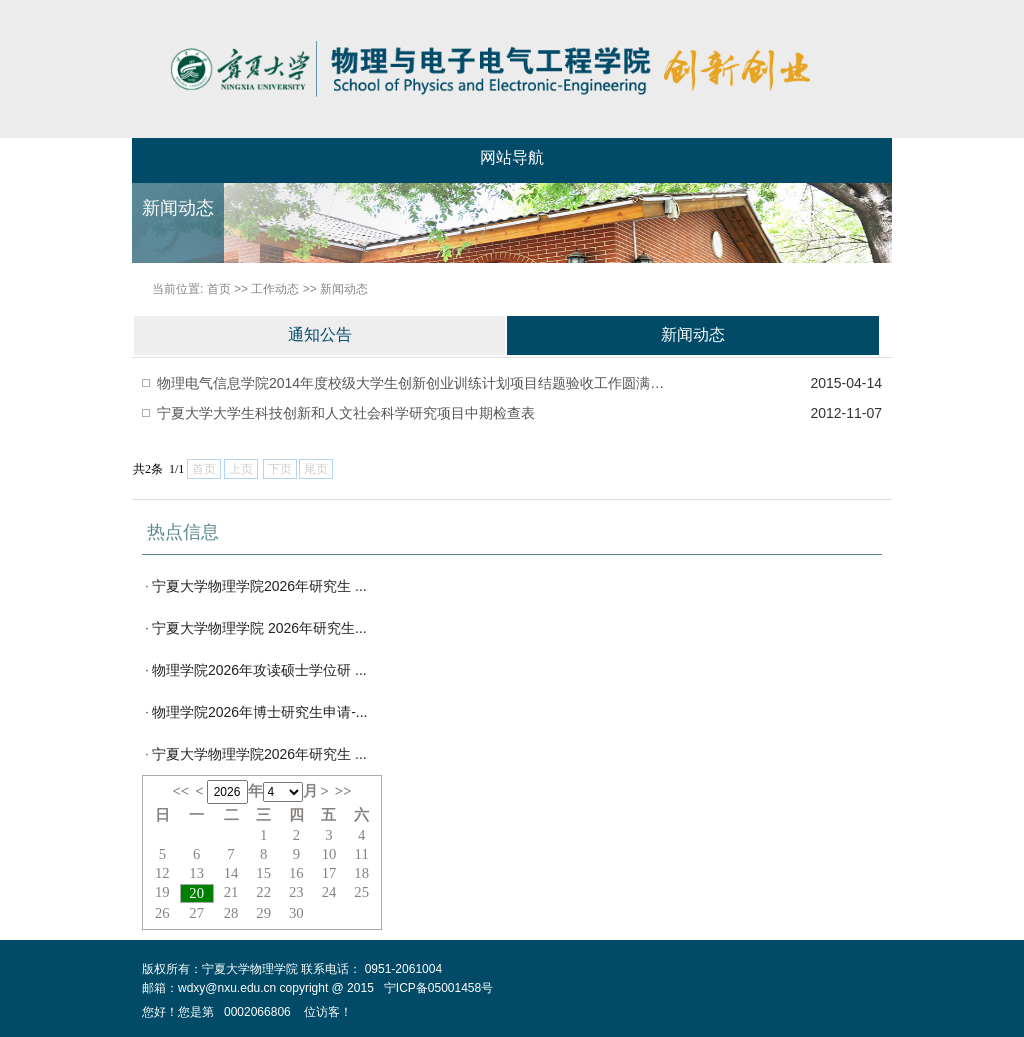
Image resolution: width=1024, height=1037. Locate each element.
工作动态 (275, 289)
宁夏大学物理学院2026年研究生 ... (259, 586)
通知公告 (320, 334)
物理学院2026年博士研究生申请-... (259, 712)
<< (180, 791)
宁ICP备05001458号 (438, 988)
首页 (219, 289)
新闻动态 (344, 289)
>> (343, 791)
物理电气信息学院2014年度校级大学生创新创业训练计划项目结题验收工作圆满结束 (414, 383)
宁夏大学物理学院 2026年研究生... (259, 628)
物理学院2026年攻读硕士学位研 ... (259, 670)
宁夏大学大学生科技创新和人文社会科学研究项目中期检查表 (346, 413)
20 (196, 893)
